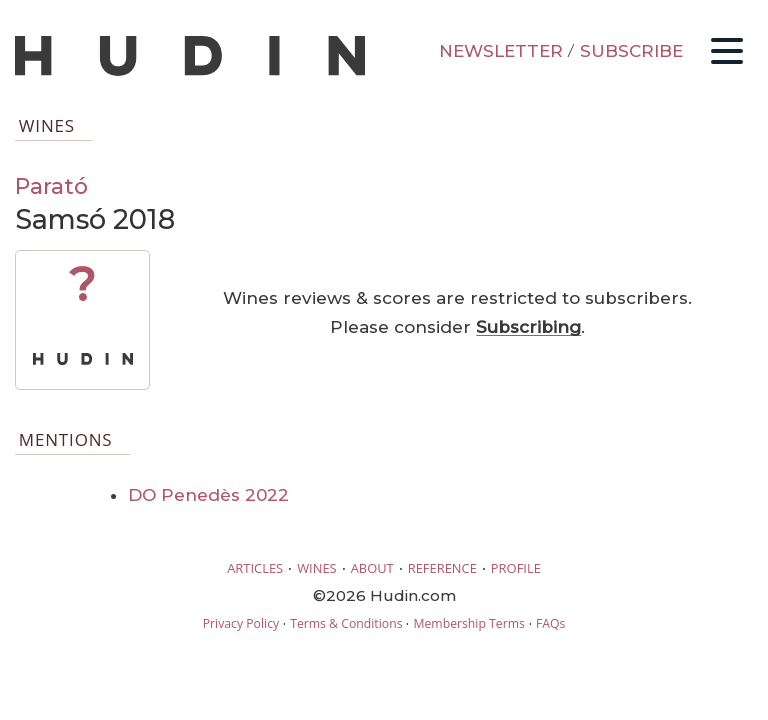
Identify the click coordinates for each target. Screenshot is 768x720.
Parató (51, 186)
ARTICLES (255, 568)
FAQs (550, 623)
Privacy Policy (241, 623)
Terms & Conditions (346, 623)
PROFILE (516, 568)
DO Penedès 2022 (208, 495)
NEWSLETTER (501, 51)
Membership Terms (468, 623)
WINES (317, 568)
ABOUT (372, 568)
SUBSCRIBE (631, 51)
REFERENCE (442, 568)
